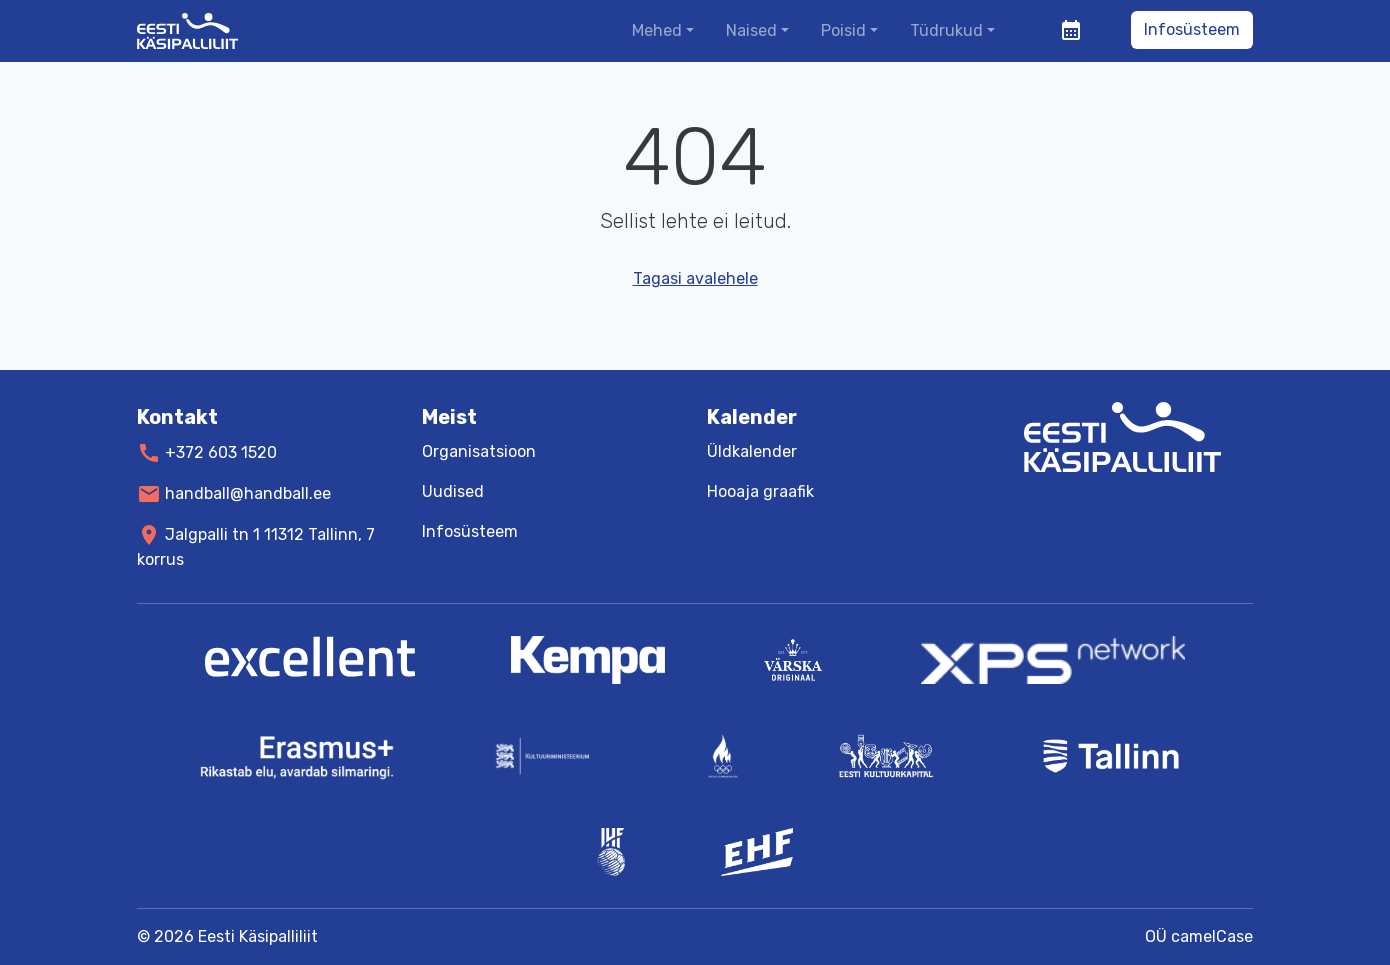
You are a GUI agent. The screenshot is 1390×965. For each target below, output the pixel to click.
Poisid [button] (843, 30)
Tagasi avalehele (695, 278)
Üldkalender (752, 451)
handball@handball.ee (248, 493)
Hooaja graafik (760, 491)
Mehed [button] (657, 30)
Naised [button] (751, 30)
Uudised (453, 491)
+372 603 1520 (221, 452)
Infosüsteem (1192, 29)
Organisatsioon (479, 451)
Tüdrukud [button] (946, 30)
